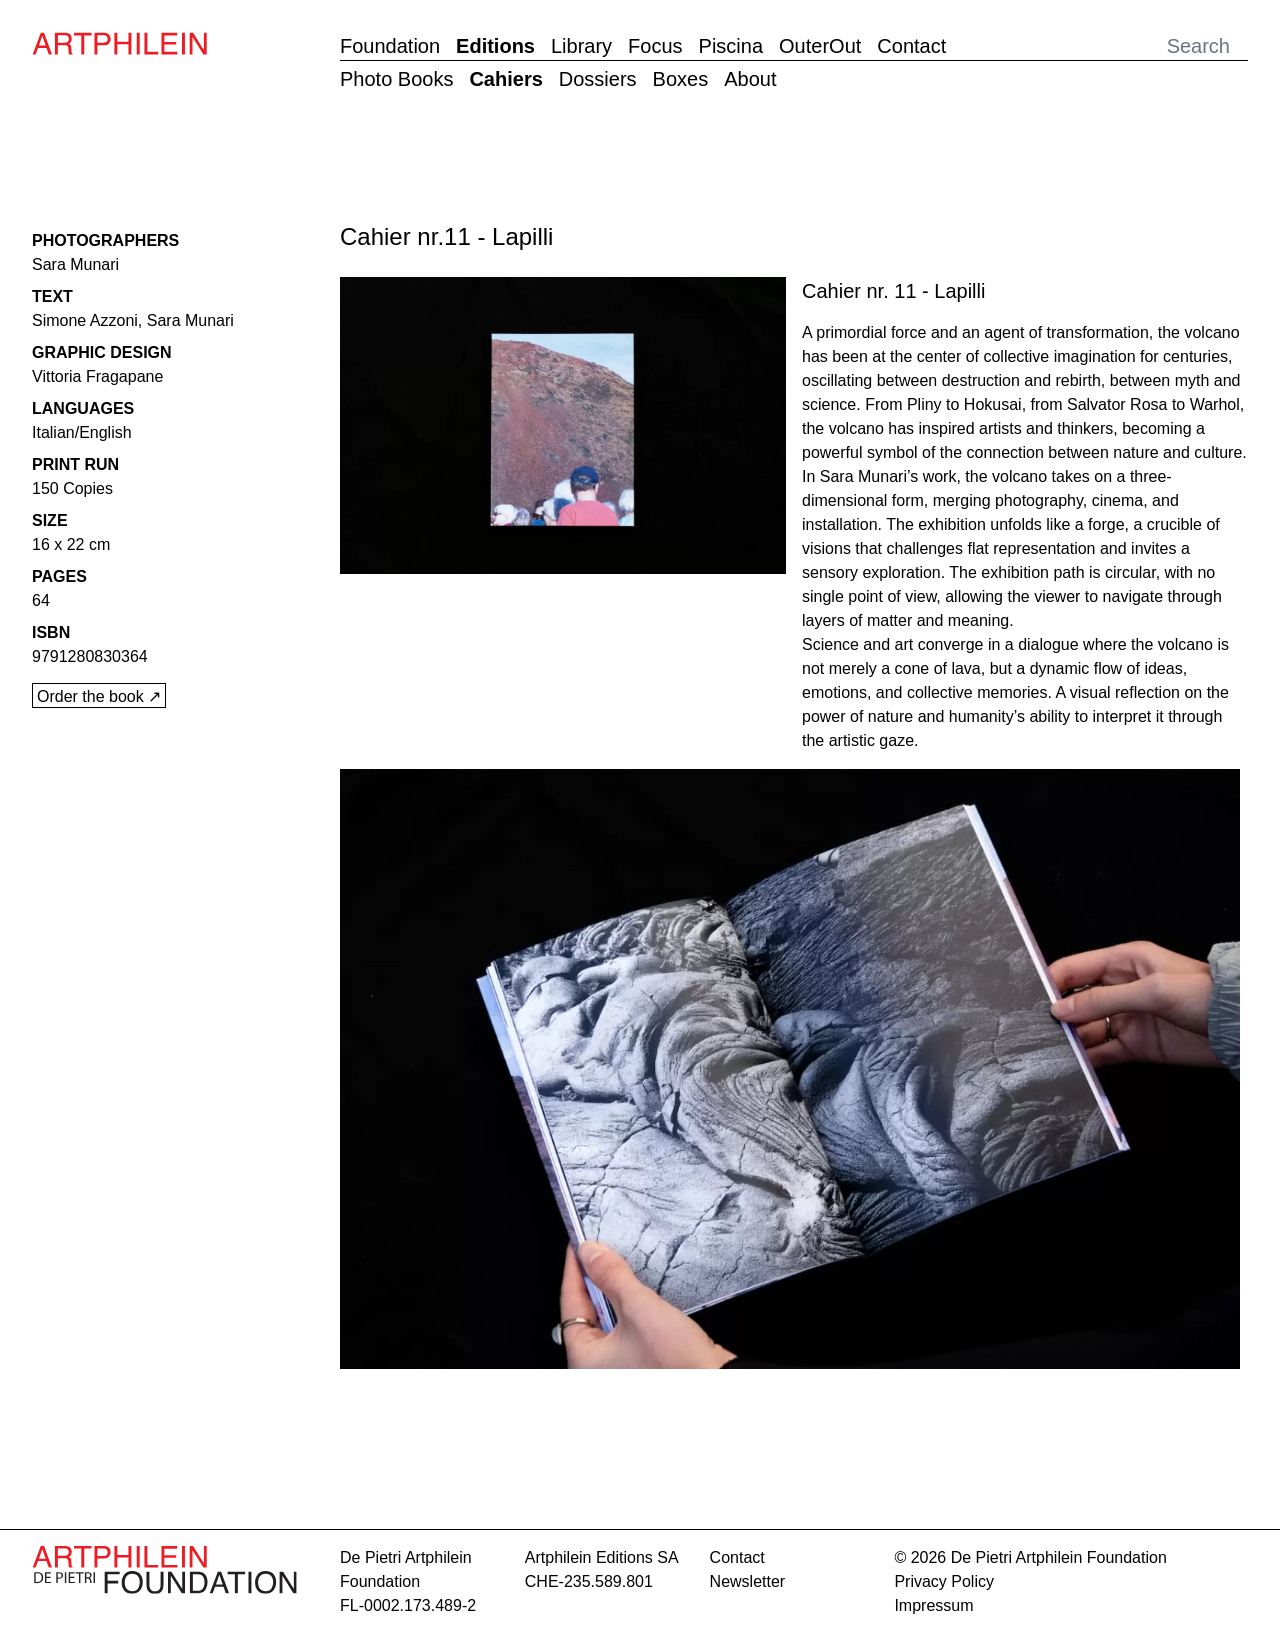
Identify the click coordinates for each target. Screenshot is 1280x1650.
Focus (655, 46)
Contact (911, 46)
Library (581, 46)
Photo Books (396, 79)
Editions (495, 46)
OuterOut (820, 46)
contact (737, 1557)
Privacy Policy (944, 1581)
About (750, 79)
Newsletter (748, 1581)
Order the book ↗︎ (99, 696)
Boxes (681, 79)
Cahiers (505, 79)
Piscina (731, 46)
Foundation (390, 46)
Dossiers (598, 79)
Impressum (933, 1605)
